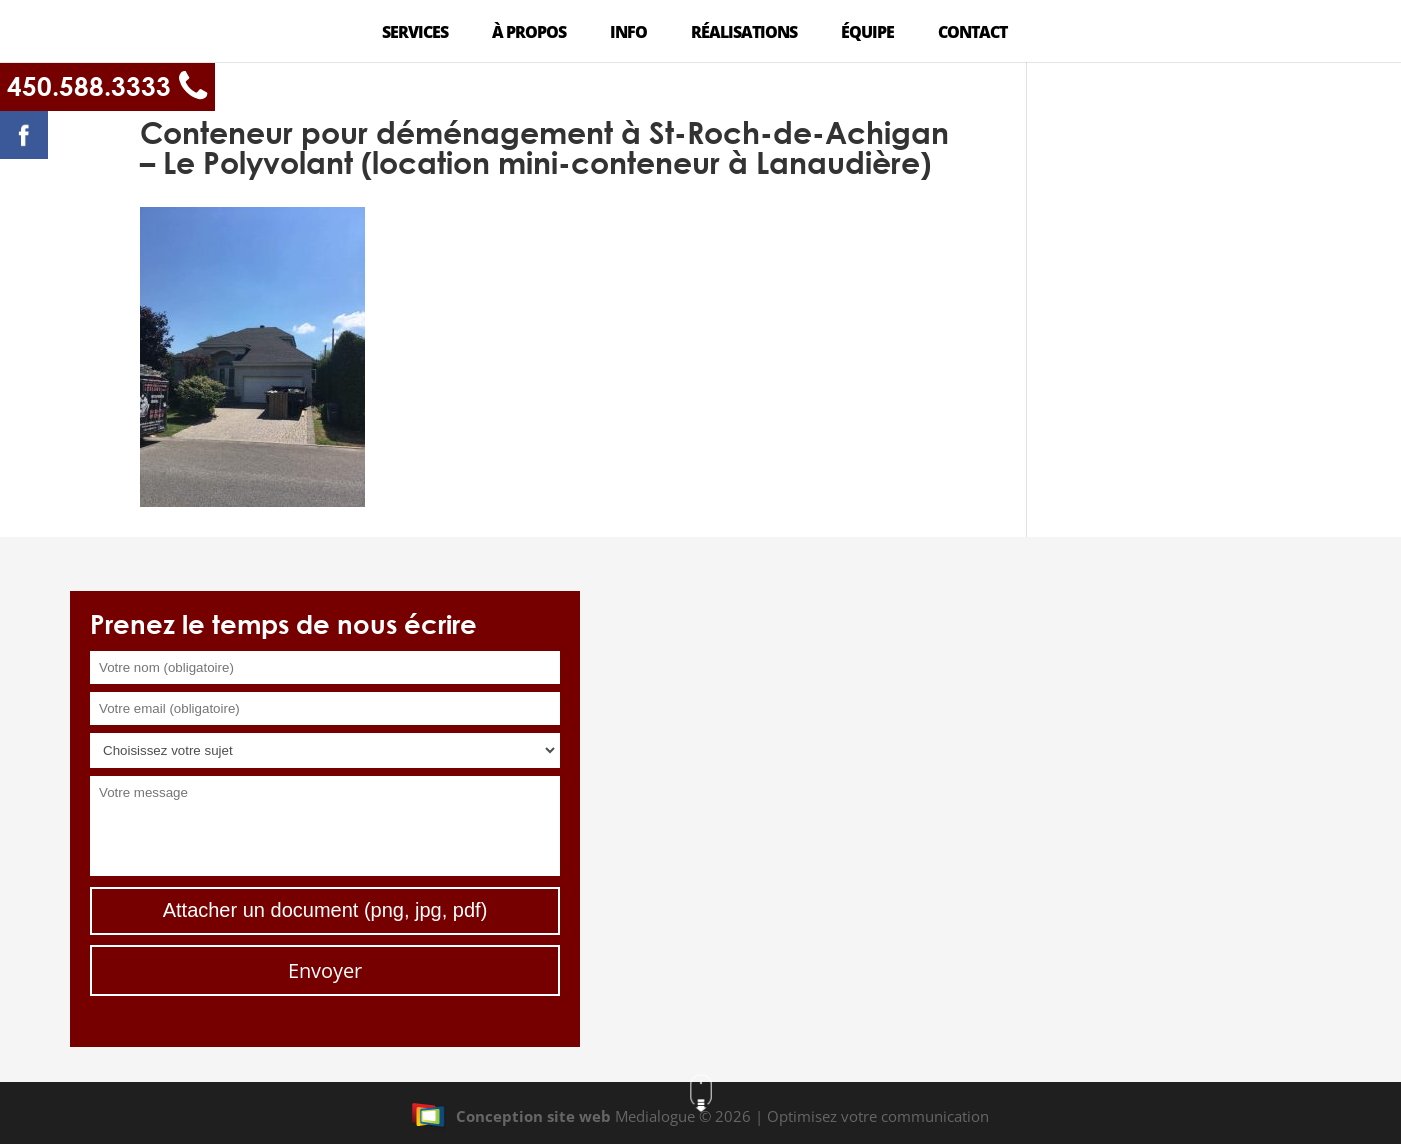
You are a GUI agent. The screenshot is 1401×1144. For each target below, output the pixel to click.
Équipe (867, 34)
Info (628, 34)
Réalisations (744, 34)
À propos (529, 34)
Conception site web (511, 1116)
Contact (972, 34)
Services (415, 34)
